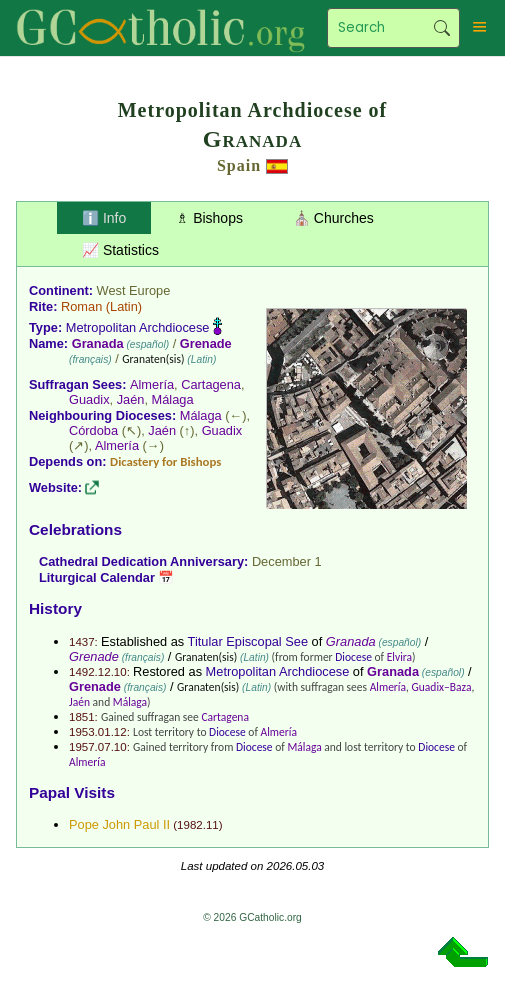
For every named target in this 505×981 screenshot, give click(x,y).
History (55, 608)
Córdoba (93, 430)
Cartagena (211, 384)
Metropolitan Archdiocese (138, 327)
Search (442, 28)
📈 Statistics (120, 250)
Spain (239, 165)
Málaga (173, 399)
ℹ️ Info (104, 218)
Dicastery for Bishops (165, 461)
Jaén (131, 399)
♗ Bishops (209, 218)
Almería (152, 384)
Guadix (89, 399)
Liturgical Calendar (97, 577)
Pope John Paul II (119, 824)
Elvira (399, 657)
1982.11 (198, 825)
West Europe (134, 290)
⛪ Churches (333, 218)
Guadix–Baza (442, 687)
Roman (81, 306)
